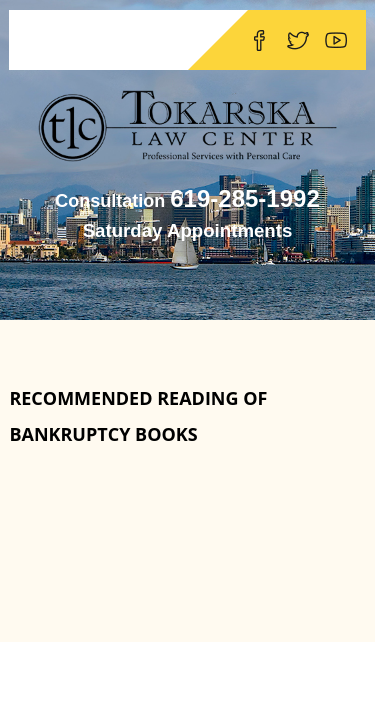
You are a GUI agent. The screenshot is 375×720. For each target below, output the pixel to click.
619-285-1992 (244, 198)
